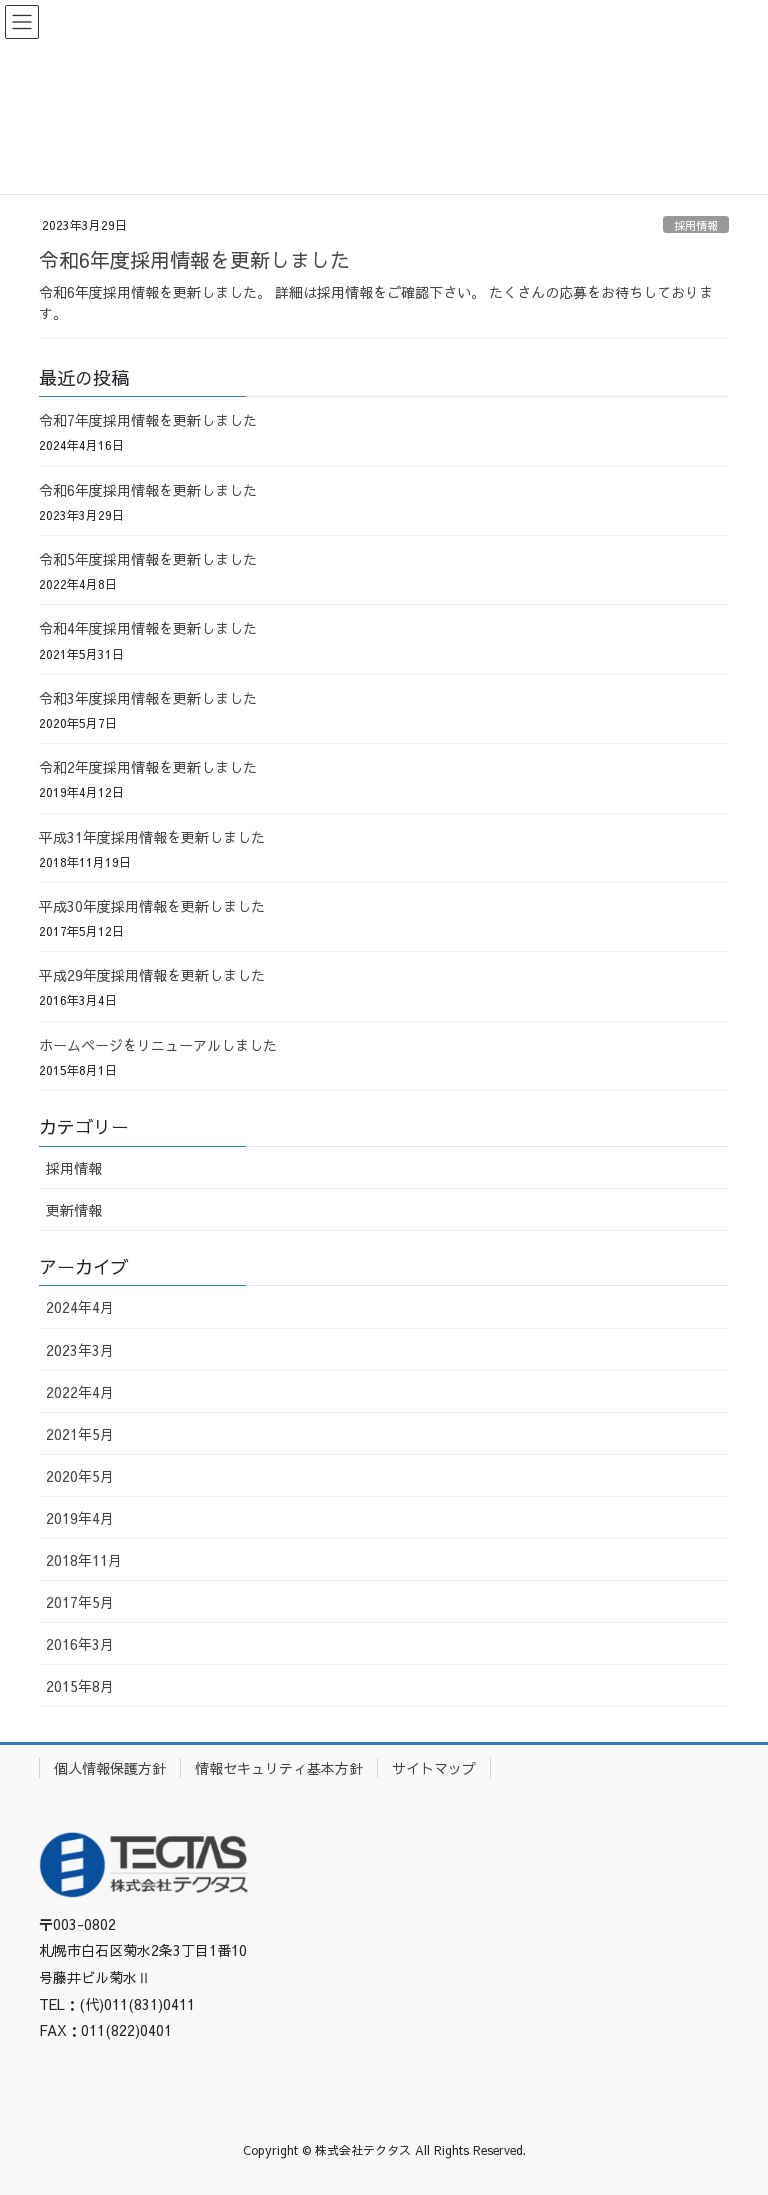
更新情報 (74, 1210)
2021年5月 (80, 1434)
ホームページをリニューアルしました (158, 1045)
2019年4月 (80, 1518)
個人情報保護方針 (110, 1768)
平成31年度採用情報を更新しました (152, 837)
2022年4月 (80, 1392)
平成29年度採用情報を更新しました (152, 975)
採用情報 (696, 225)
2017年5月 (80, 1602)
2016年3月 (80, 1644)
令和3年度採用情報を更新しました (148, 698)
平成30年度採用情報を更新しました (152, 906)
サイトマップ (434, 1768)
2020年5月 (80, 1476)
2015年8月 (80, 1686)
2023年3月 (80, 1350)
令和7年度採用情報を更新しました (148, 420)
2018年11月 (84, 1560)
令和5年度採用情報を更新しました (148, 559)
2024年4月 (80, 1307)
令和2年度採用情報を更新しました (148, 767)
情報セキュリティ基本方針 (279, 1768)
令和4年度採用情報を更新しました (148, 628)
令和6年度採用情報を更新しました (194, 259)
